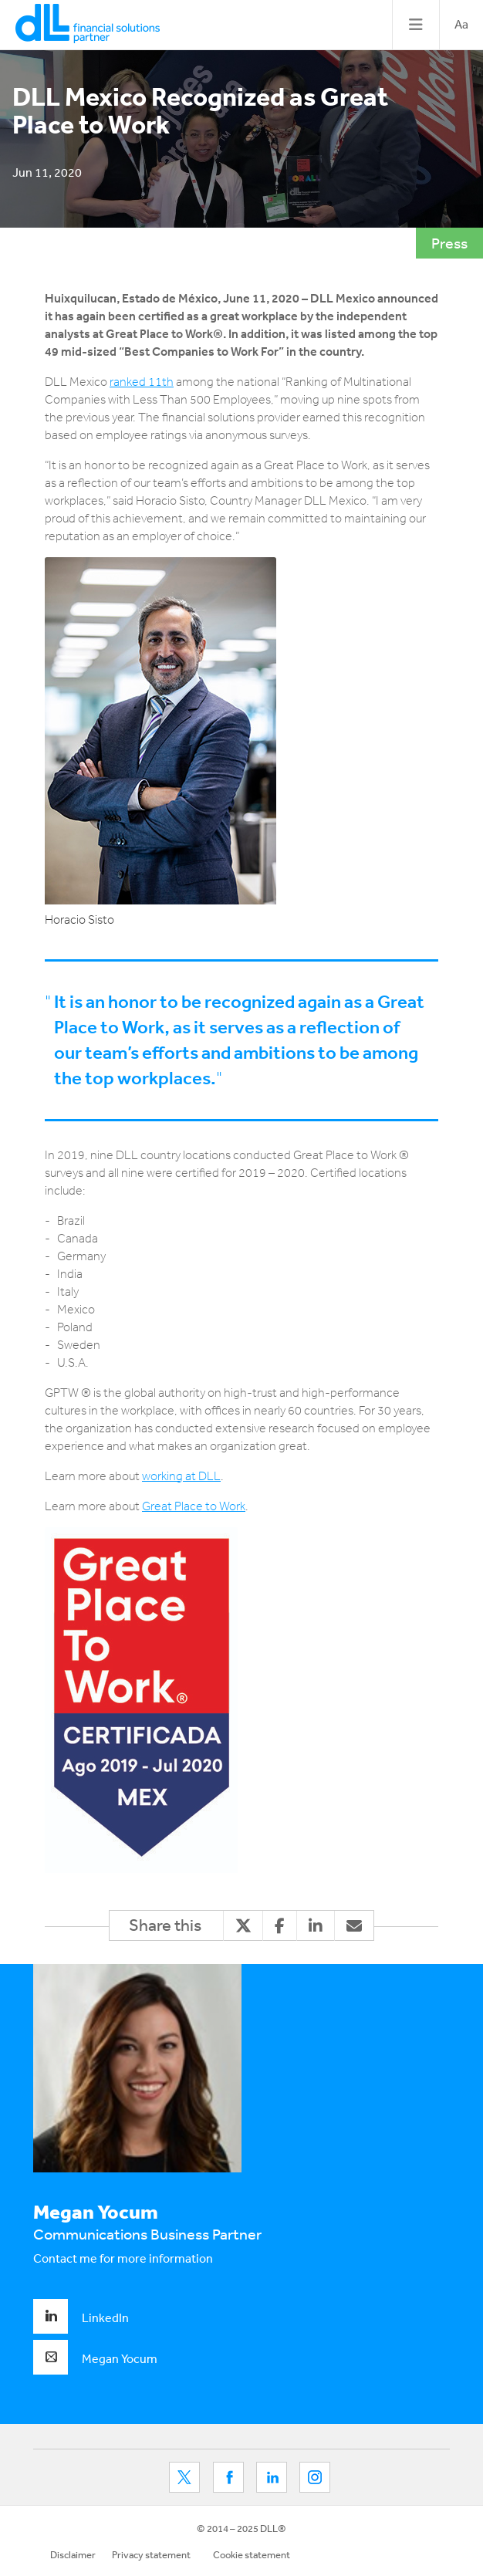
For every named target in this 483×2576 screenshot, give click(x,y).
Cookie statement (251, 2554)
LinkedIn (81, 2317)
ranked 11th (142, 381)
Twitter (184, 2477)
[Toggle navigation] (415, 24)
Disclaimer (73, 2554)
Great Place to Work (193, 1506)
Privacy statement (151, 2554)
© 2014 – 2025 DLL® (241, 2528)
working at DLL (181, 1476)
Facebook (228, 2477)
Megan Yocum (95, 2358)
